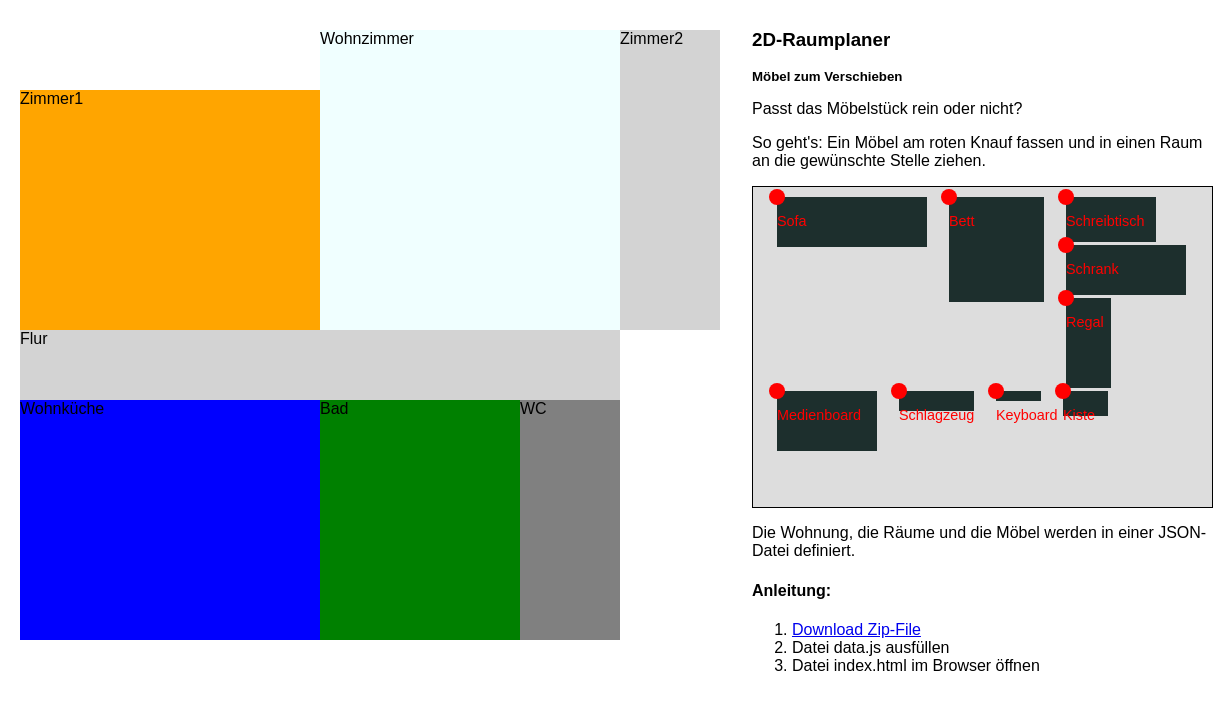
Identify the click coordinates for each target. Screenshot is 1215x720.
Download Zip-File (856, 629)
